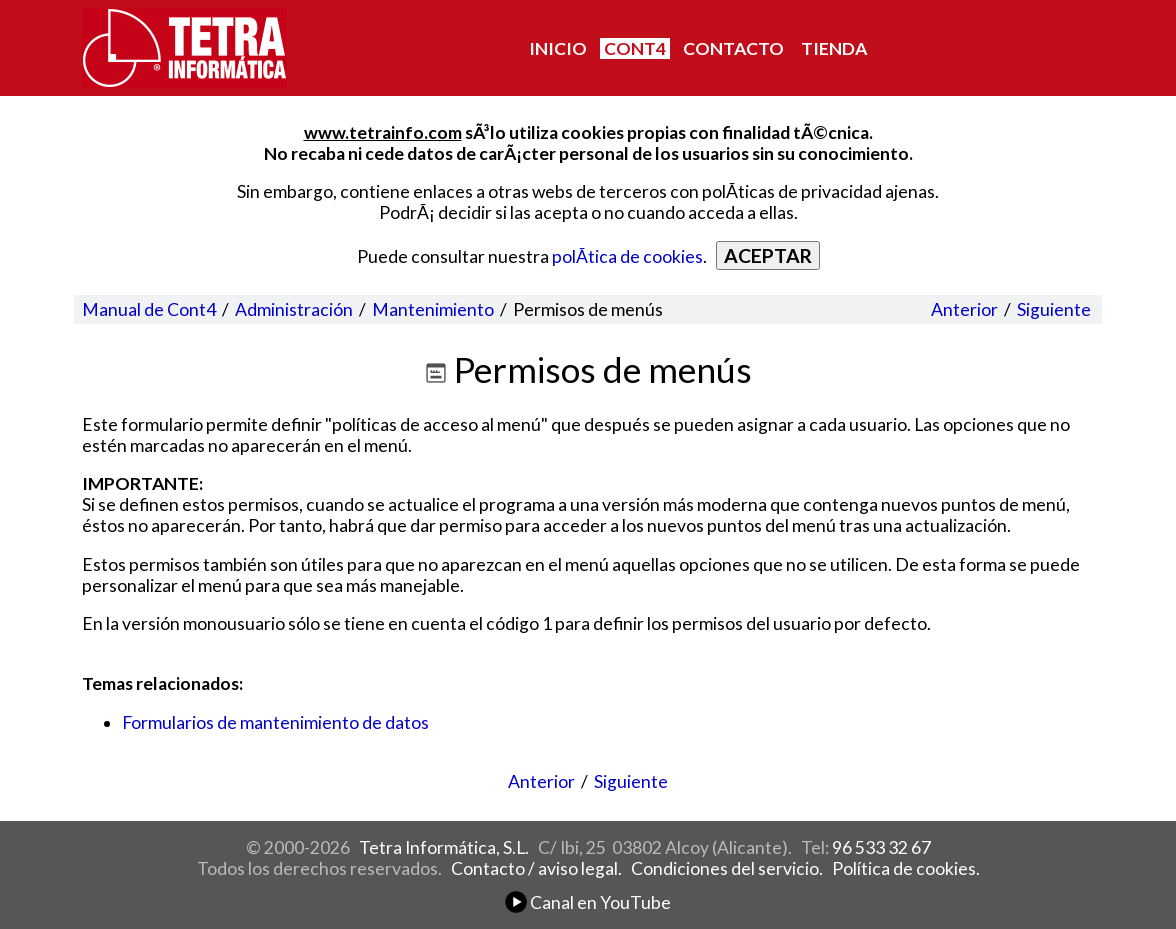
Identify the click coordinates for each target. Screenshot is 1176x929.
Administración (294, 309)
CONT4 (635, 48)
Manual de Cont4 (149, 309)
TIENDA (834, 48)
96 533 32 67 (881, 847)
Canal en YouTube (588, 902)
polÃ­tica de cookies (627, 256)
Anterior (964, 309)
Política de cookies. (906, 868)
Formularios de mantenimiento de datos (275, 722)
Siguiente (1054, 309)
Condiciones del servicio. (727, 868)
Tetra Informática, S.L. (444, 847)
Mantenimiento (433, 309)
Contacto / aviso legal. (536, 868)
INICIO (558, 48)
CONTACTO (733, 48)
